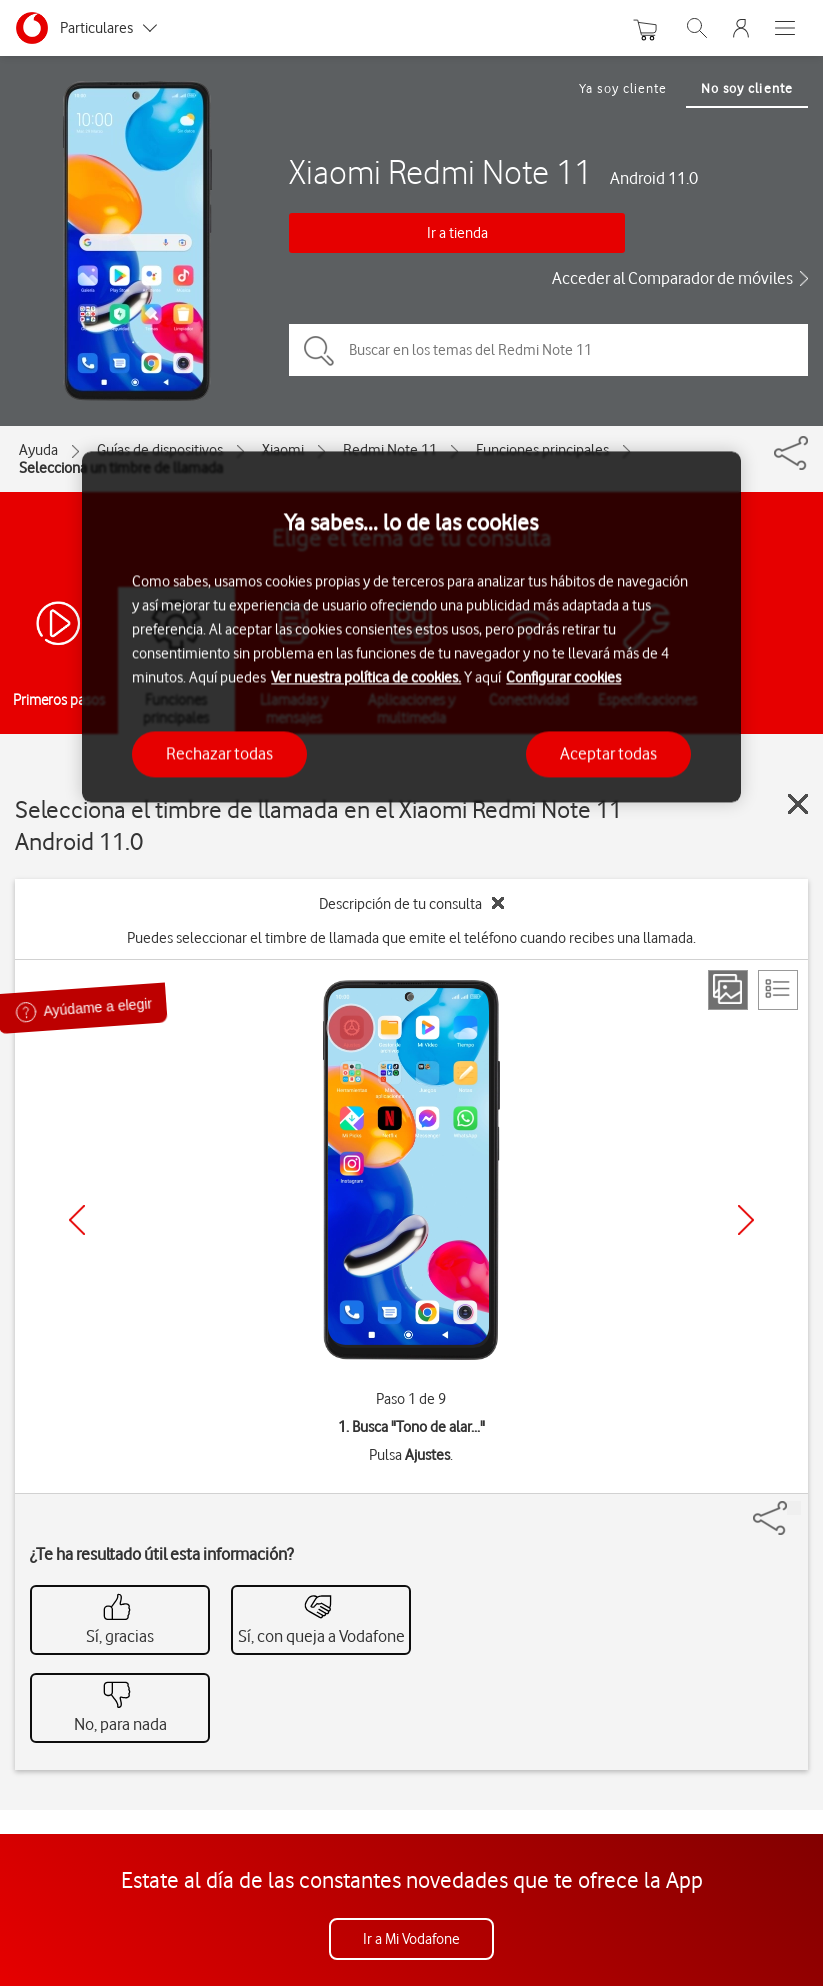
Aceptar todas (608, 754)
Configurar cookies (563, 678)
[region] (411, 626)
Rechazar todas (219, 754)
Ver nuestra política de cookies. (366, 678)
